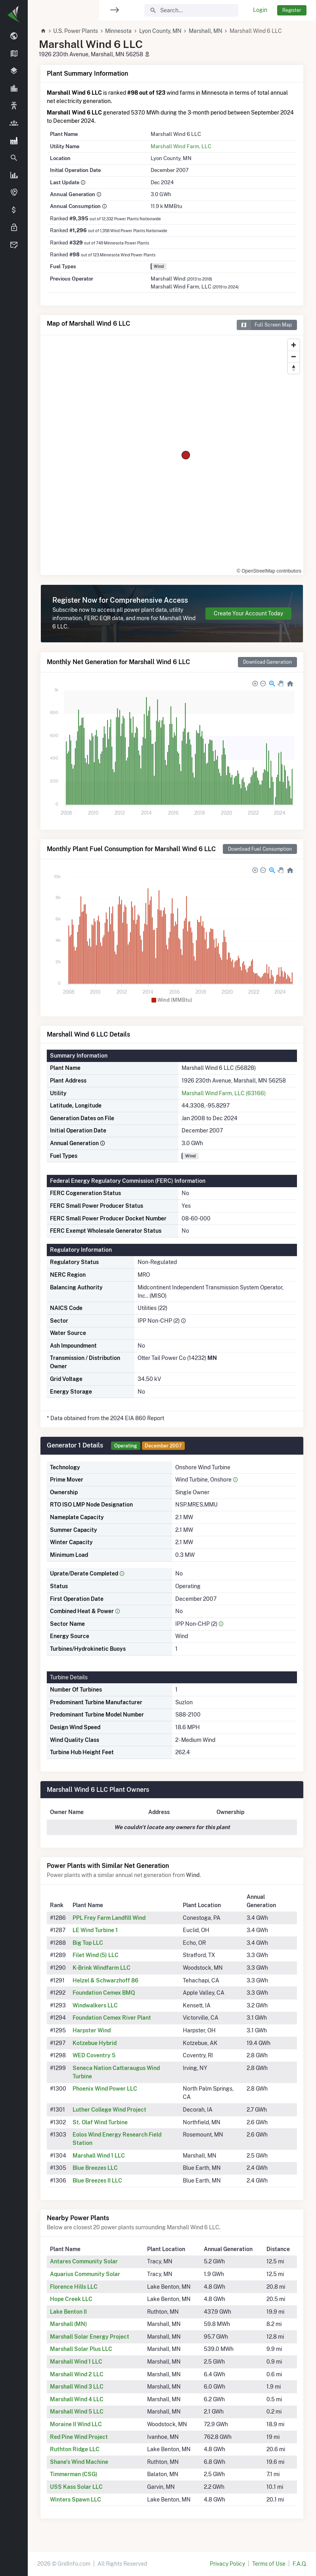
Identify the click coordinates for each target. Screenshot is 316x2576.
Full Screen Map (264, 325)
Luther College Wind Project (109, 2109)
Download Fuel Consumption (260, 849)
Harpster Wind (92, 2030)
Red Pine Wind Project (79, 2437)
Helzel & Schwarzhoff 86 (105, 1980)
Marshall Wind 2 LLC (76, 2374)
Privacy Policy (227, 2564)
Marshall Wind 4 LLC (76, 2399)
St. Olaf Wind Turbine (100, 2122)
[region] (14, 1283)
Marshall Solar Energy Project (89, 2336)
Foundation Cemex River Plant (112, 2018)
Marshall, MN (205, 31)
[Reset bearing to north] (293, 368)
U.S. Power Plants (75, 31)
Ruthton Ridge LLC (75, 2449)
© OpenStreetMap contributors (269, 571)
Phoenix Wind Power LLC (105, 2088)
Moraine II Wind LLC (76, 2424)
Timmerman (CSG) (74, 2474)
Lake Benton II (68, 2312)
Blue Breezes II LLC (97, 2180)
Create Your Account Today (248, 613)
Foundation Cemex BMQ (104, 1993)
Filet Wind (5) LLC (96, 1955)
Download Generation (267, 662)
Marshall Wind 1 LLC (99, 2155)
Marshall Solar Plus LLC (81, 2349)
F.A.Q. (299, 2564)
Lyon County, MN (160, 31)
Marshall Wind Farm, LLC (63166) (224, 1093)
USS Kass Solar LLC (76, 2487)
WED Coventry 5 (94, 2055)
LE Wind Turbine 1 (95, 1930)
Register (291, 10)
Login (260, 10)
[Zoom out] (293, 356)
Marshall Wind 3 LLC (76, 2386)
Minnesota (118, 31)
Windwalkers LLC (95, 2005)
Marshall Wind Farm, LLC (181, 146)
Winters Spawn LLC (75, 2499)
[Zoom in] (293, 345)
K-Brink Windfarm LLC (101, 1968)
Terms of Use (268, 2564)
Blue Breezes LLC (95, 2168)
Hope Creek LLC (71, 2299)
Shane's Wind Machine (79, 2462)
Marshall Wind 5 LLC (76, 2411)
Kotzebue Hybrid (95, 2043)
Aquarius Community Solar (85, 2274)
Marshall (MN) (68, 2324)
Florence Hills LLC (74, 2287)
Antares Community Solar (84, 2261)
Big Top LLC (88, 1943)
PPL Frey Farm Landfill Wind (109, 1918)
